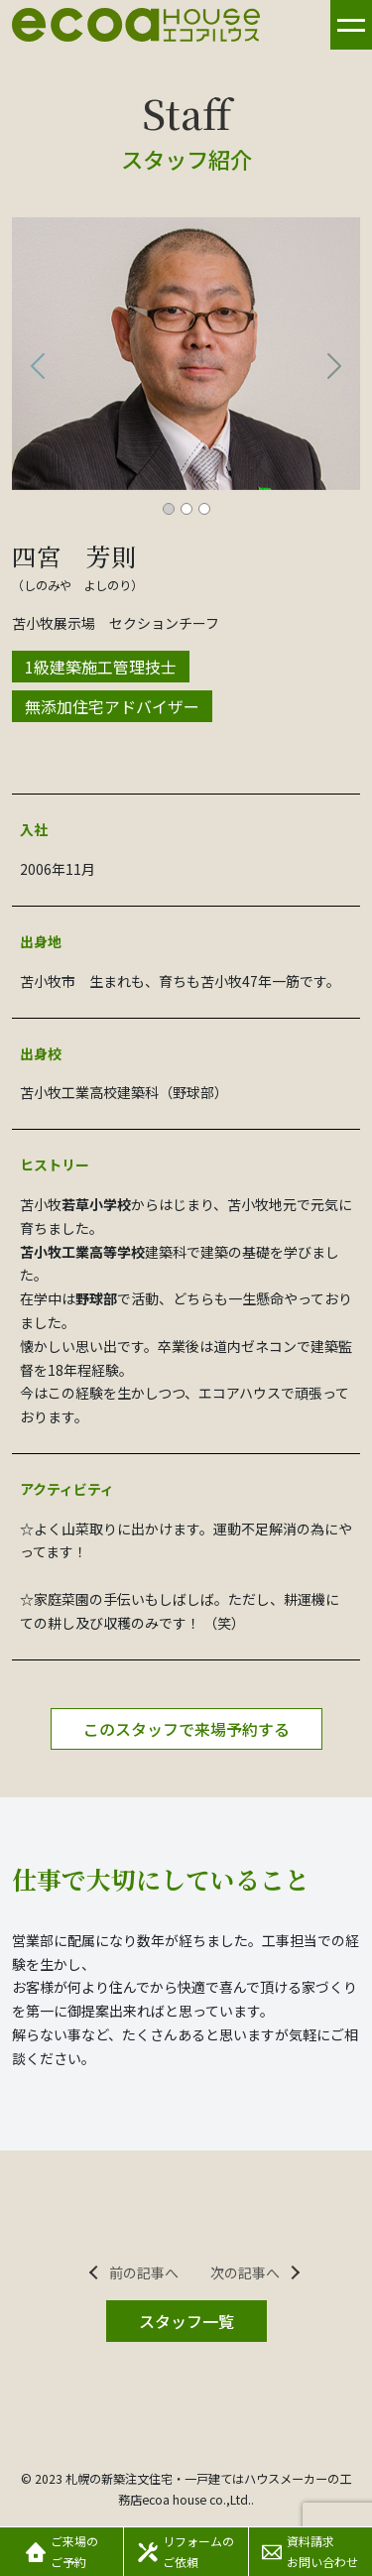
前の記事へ (144, 2272)
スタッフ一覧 (186, 2321)
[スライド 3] (204, 509)
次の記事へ (245, 2272)
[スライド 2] (186, 509)
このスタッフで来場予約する (186, 1729)
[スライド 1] (169, 509)
